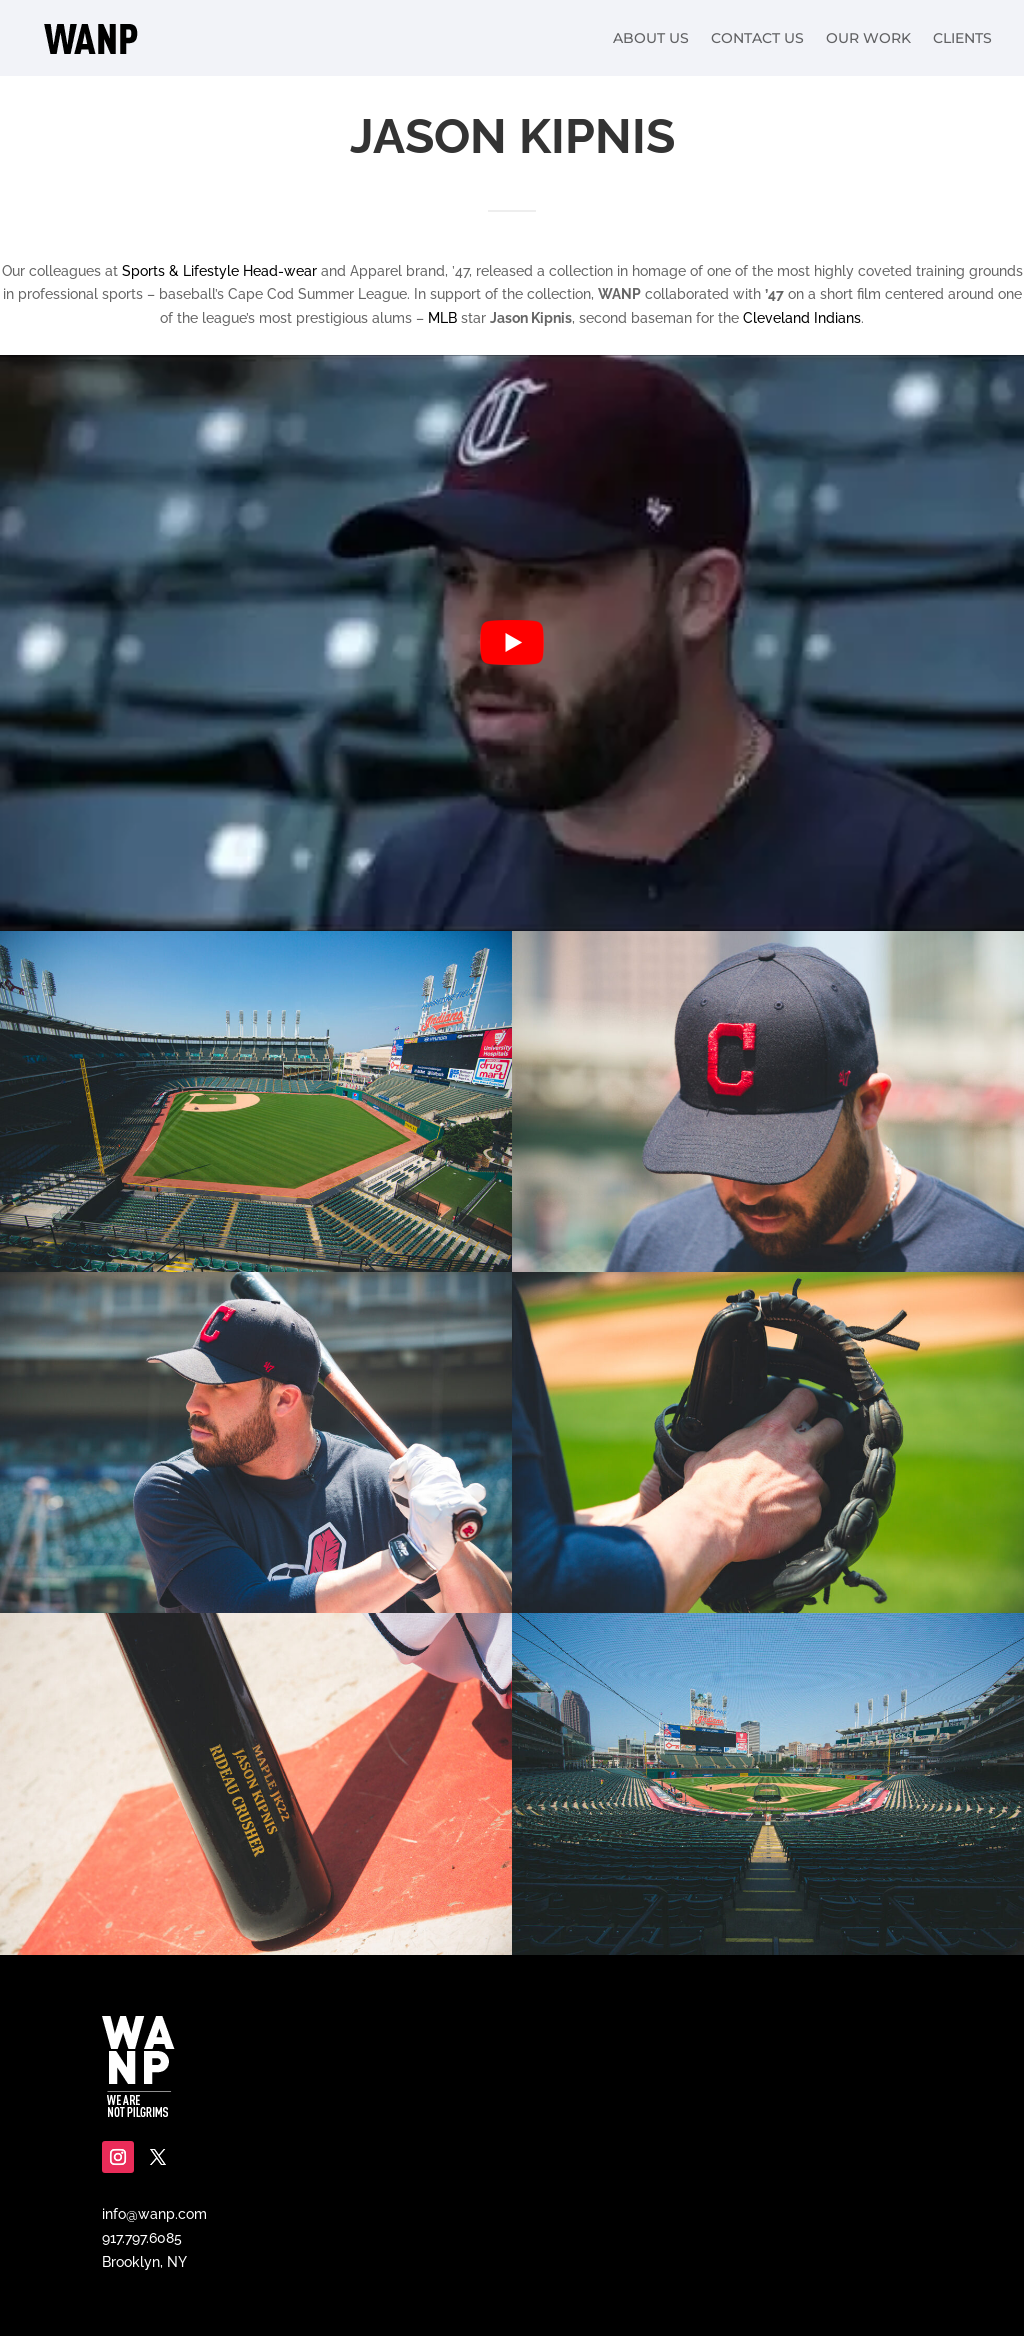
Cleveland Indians (802, 318)
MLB (442, 318)
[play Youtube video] (512, 643)
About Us (651, 38)
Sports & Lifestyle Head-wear (219, 271)
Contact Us (757, 38)
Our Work (868, 38)
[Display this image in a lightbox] (256, 1101)
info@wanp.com (154, 2214)
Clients (962, 38)
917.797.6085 (142, 2238)
